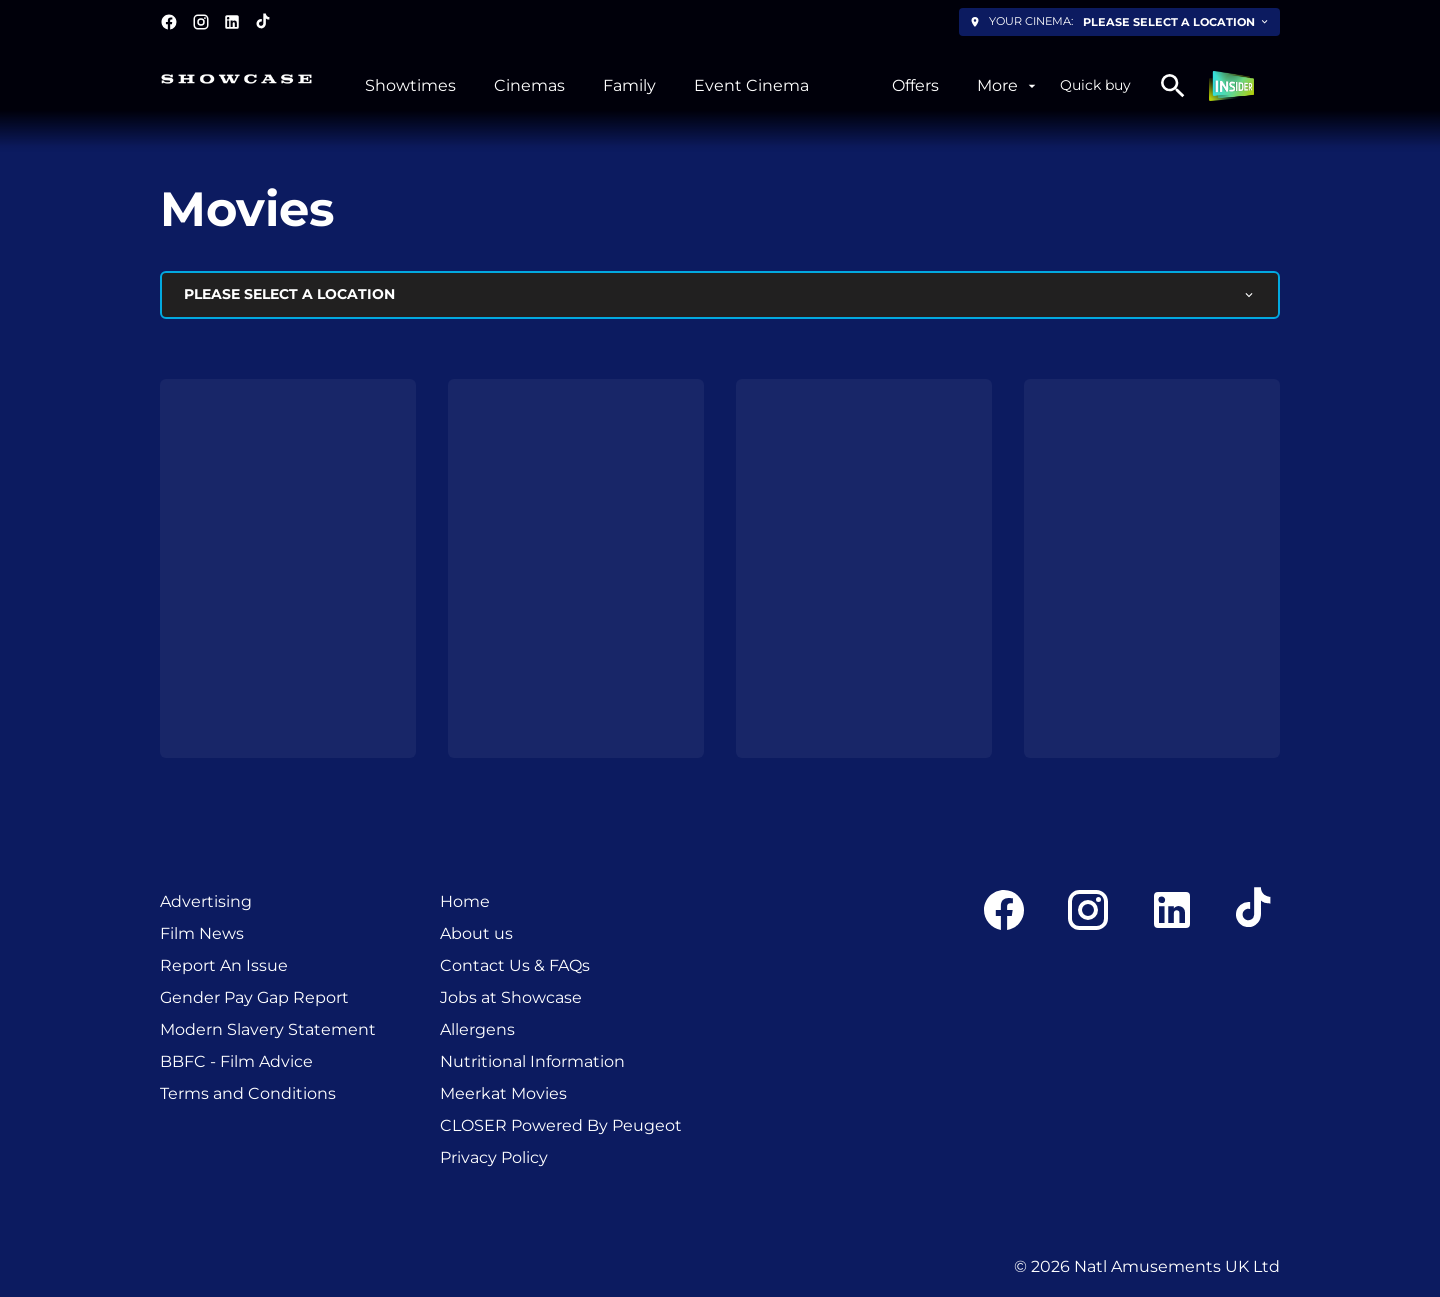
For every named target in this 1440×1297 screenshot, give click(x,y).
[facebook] (169, 22)
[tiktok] (264, 22)
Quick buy (1095, 85)
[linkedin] (232, 22)
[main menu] (702, 86)
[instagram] (201, 22)
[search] (1173, 86)
